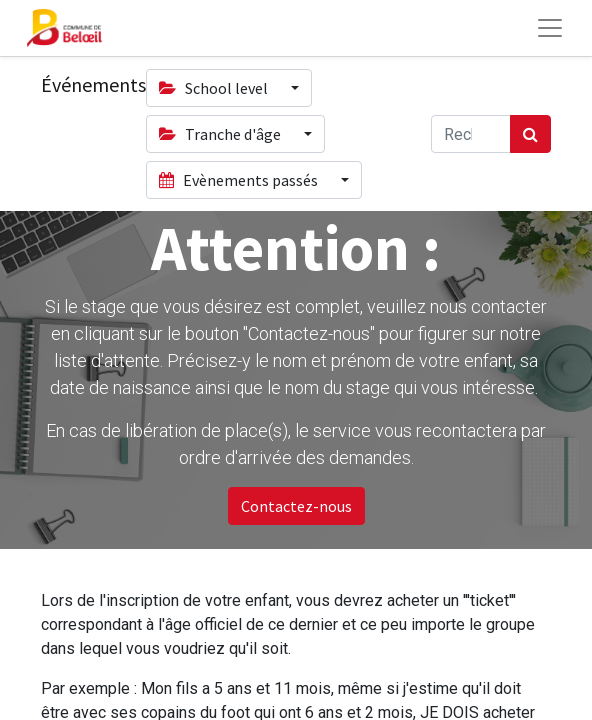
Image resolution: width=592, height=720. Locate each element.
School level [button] (215, 88)
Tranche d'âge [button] (221, 134)
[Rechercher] (530, 134)
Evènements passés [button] (240, 180)
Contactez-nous (296, 506)
